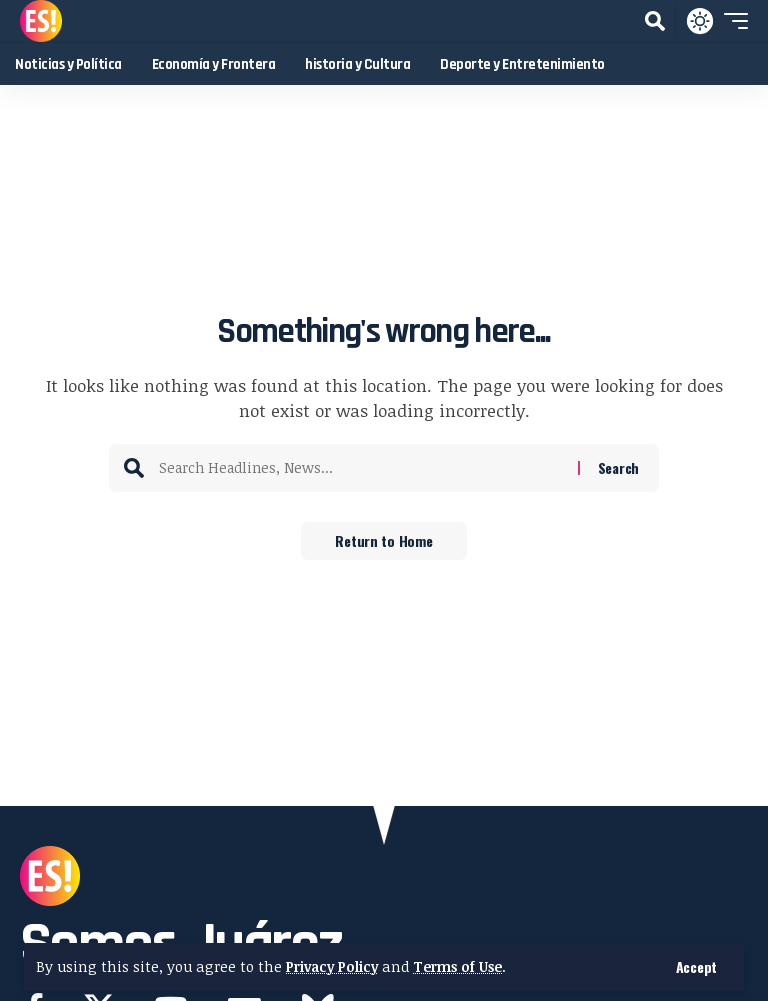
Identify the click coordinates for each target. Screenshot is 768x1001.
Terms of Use (467, 966)
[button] (696, 967)
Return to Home (383, 541)
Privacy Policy (335, 966)
